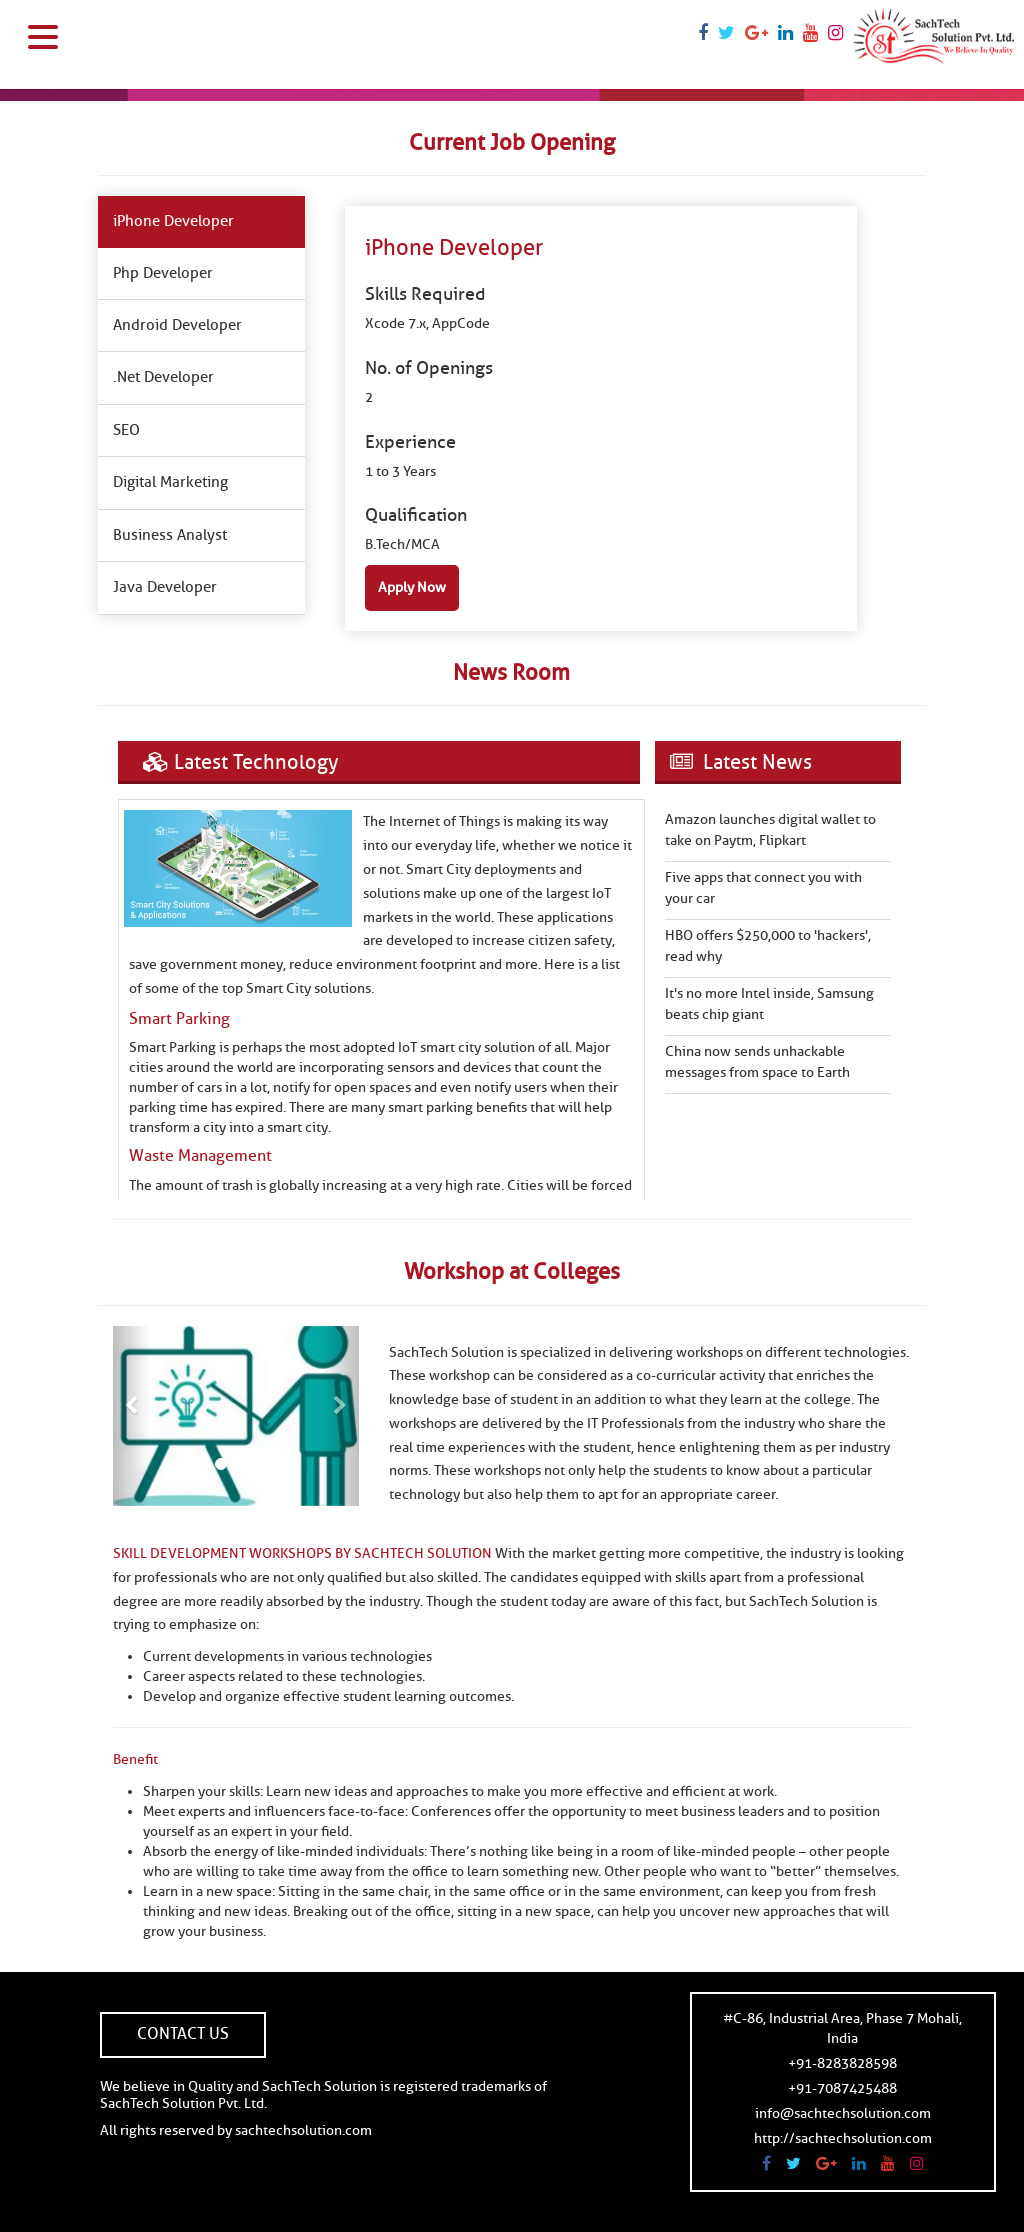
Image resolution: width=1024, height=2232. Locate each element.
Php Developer (163, 273)
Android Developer (177, 325)
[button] (131, 1416)
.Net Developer (163, 377)
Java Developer (165, 587)
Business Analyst (170, 535)
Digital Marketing (170, 482)
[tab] (201, 222)
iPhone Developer (173, 221)
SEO (126, 430)
